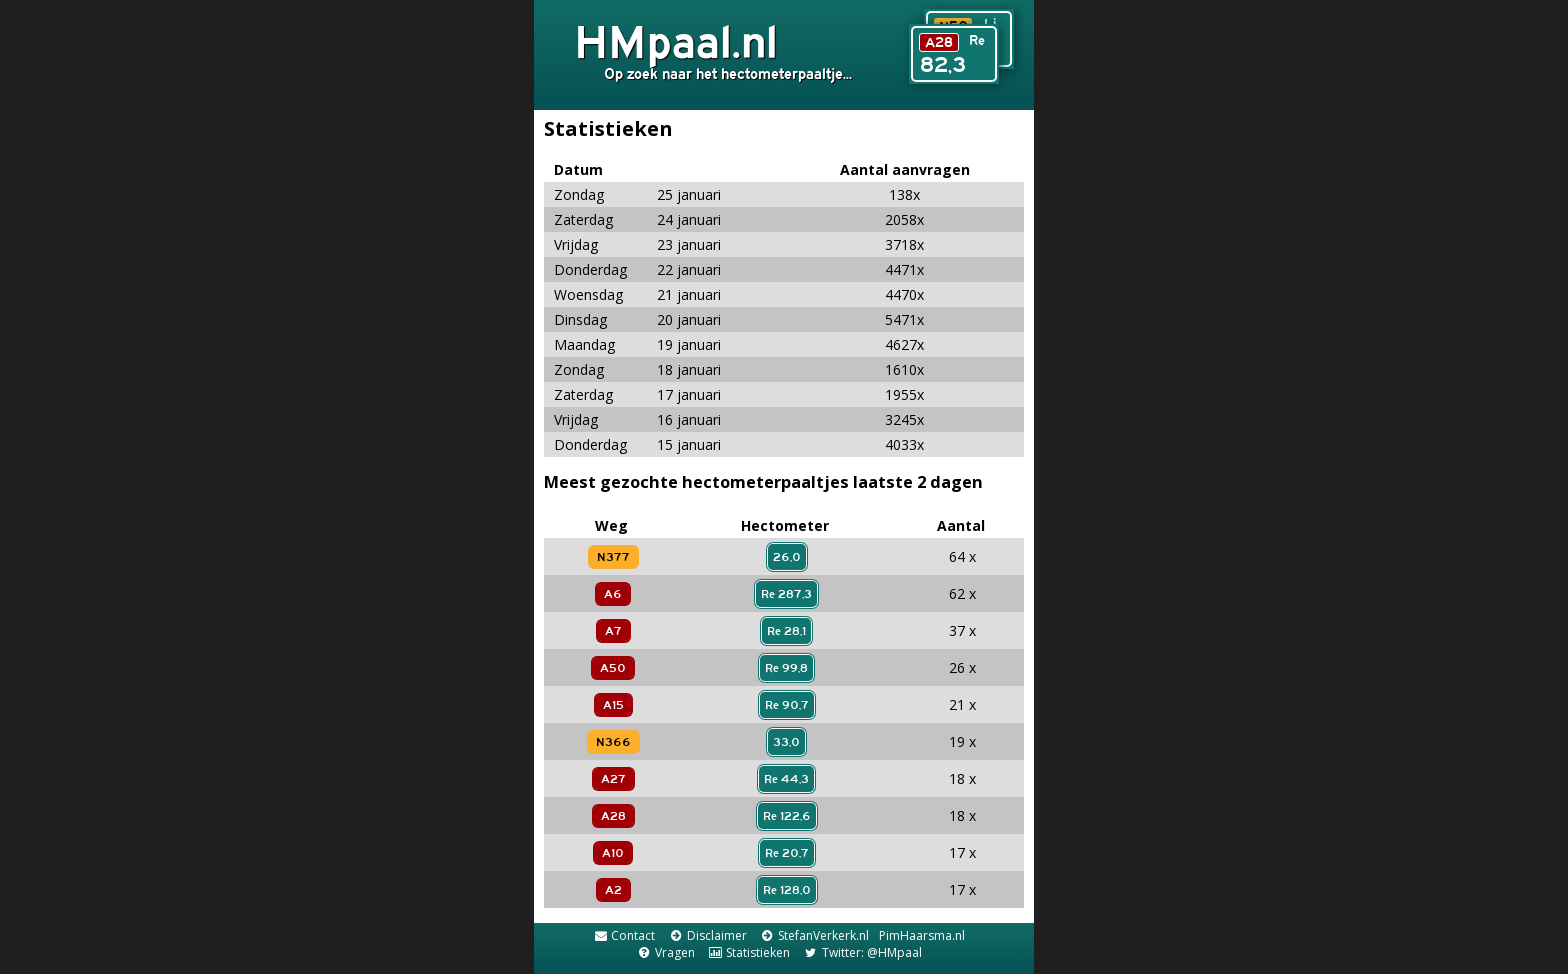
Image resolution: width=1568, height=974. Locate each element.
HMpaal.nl (676, 41)
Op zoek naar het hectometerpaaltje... (728, 73)
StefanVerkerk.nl (814, 935)
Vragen (665, 952)
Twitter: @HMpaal (862, 952)
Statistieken (749, 952)
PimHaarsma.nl (922, 935)
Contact (624, 935)
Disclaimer (707, 935)
